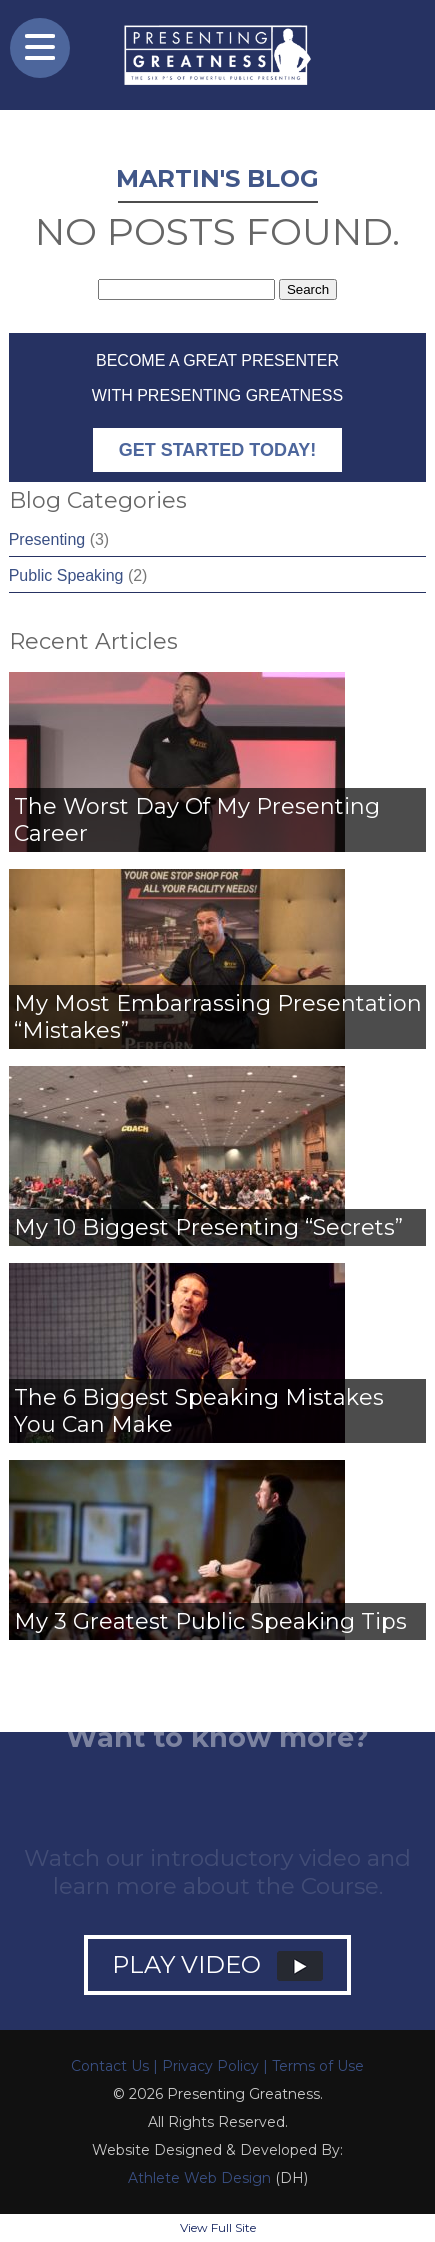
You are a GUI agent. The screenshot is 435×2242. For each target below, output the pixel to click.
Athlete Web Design (199, 2178)
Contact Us (110, 2066)
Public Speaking (66, 575)
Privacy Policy (210, 2066)
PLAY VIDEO (217, 1965)
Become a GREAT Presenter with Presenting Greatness (217, 412)
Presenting (47, 539)
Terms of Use (318, 2066)
